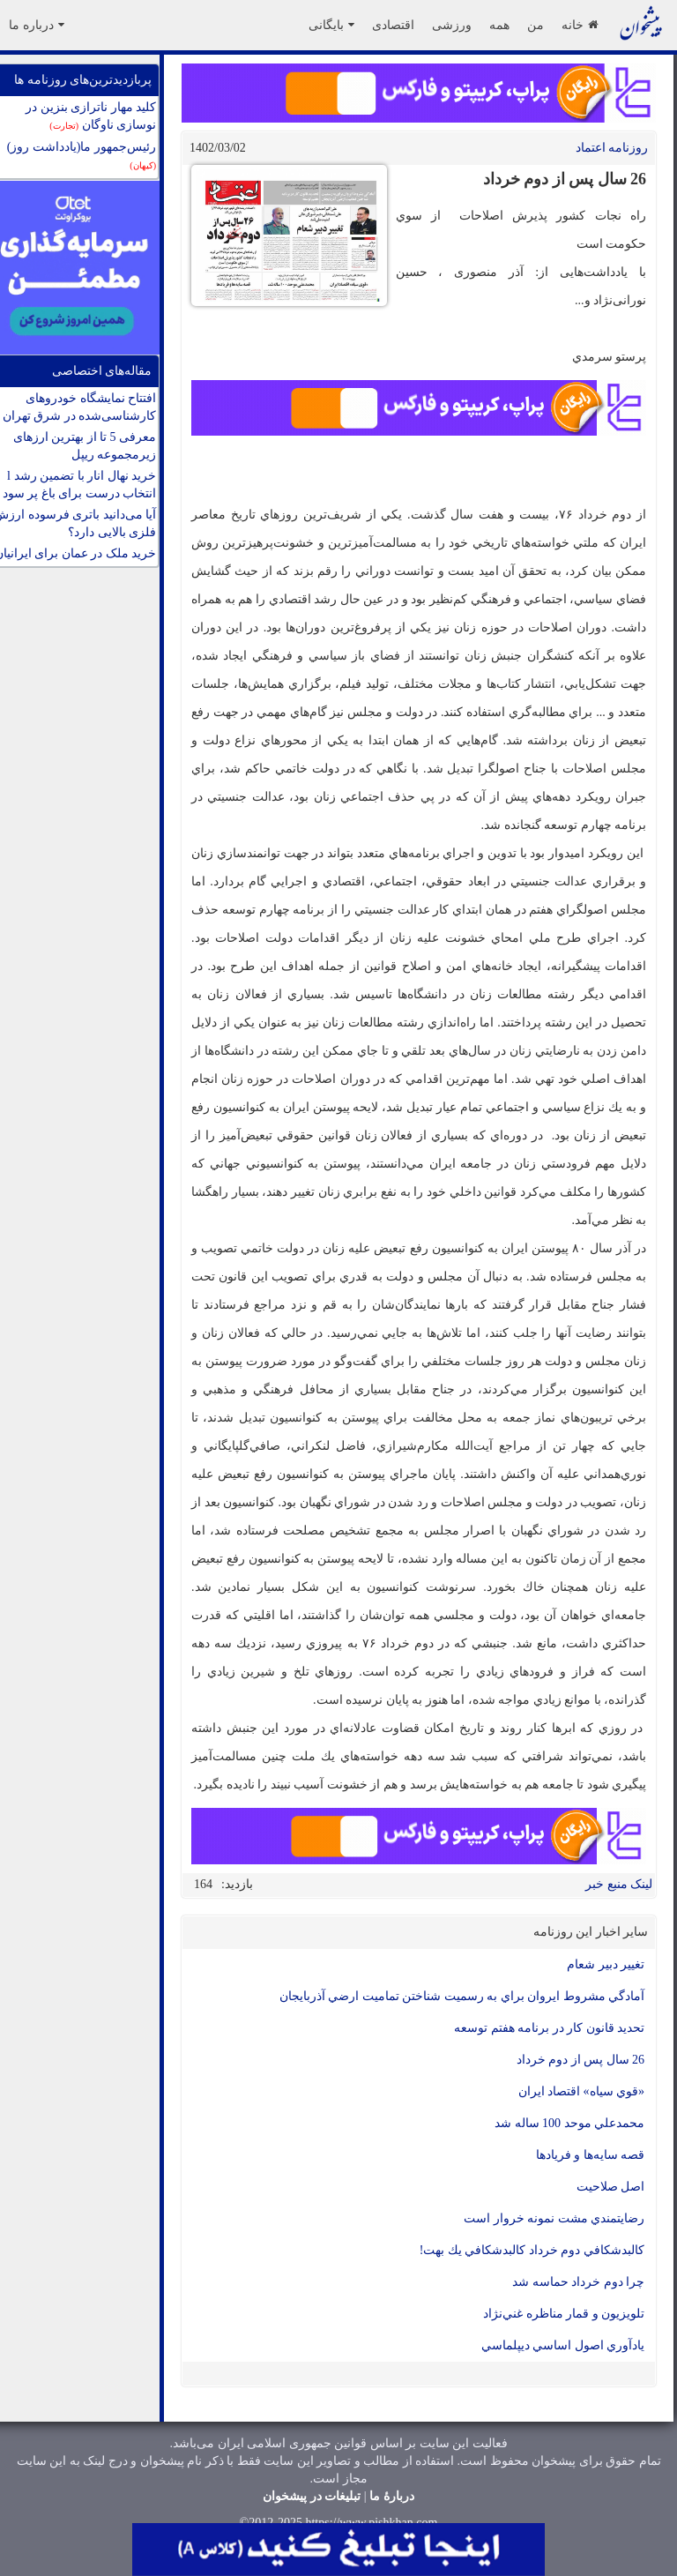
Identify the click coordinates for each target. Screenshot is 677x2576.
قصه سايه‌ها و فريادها (590, 2155)
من (535, 25)
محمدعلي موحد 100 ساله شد (569, 2123)
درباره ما (36, 25)
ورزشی (452, 25)
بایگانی (331, 25)
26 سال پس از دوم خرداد (581, 2059)
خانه (580, 25)
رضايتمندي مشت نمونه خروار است (554, 2218)
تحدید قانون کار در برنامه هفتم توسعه (549, 2028)
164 (203, 1884)
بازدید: (237, 1884)
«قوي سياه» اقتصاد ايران (581, 2091)
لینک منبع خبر (618, 1884)
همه (499, 25)
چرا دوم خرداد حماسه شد (578, 2282)
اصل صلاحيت (611, 2186)
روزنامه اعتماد (612, 147)
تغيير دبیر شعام (605, 1964)
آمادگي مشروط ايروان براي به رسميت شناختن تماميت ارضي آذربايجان (462, 1996)
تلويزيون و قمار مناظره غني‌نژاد (563, 2313)
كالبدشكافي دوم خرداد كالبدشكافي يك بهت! (532, 2250)
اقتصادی (393, 25)
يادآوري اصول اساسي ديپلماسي (563, 2345)
